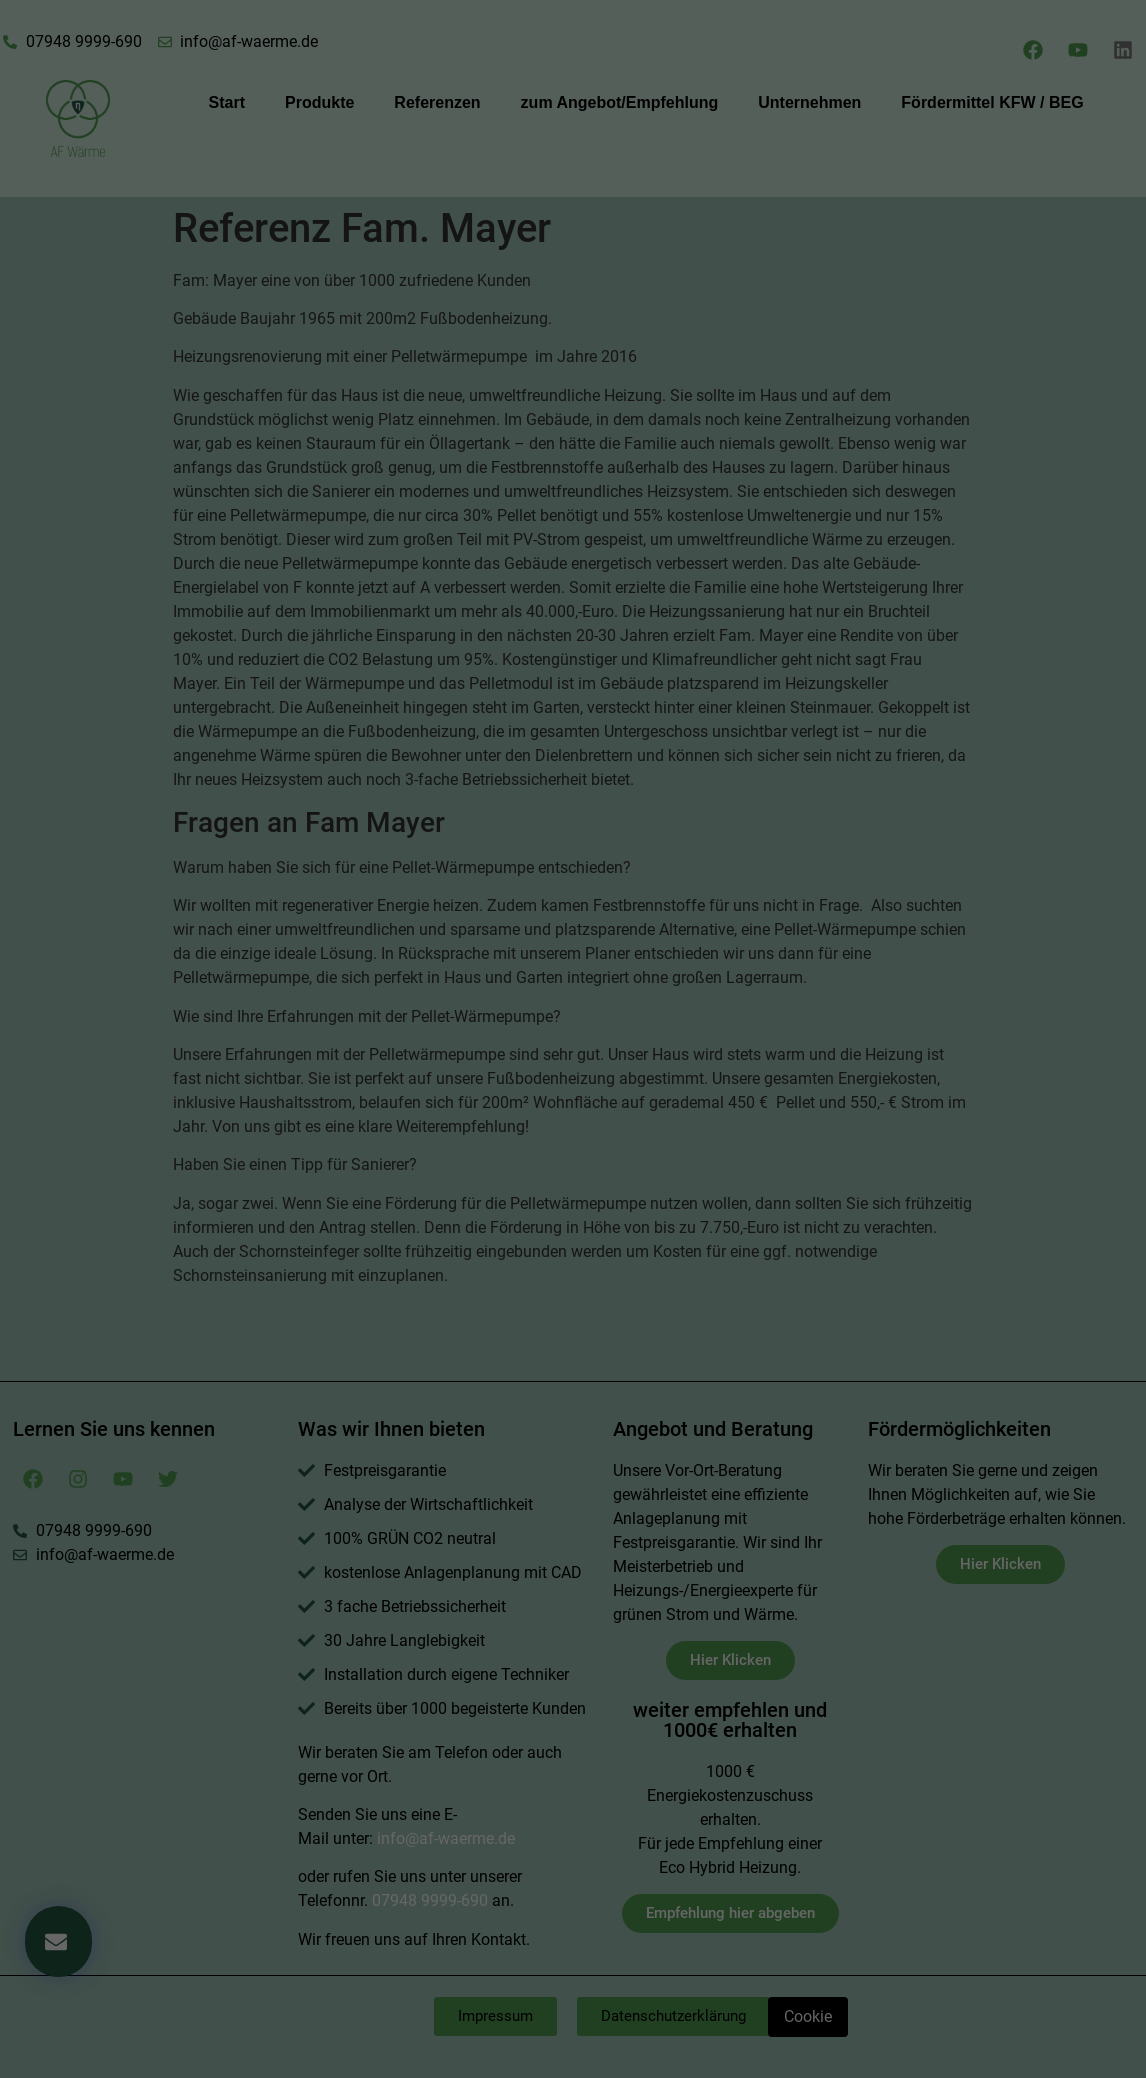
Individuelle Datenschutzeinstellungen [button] (573, 585)
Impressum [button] (676, 609)
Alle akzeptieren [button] (573, 483)
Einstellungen (354, 226)
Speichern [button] (573, 542)
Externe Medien (687, 415)
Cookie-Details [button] (478, 609)
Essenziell (428, 415)
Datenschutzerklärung (446, 207)
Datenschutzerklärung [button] (582, 609)
